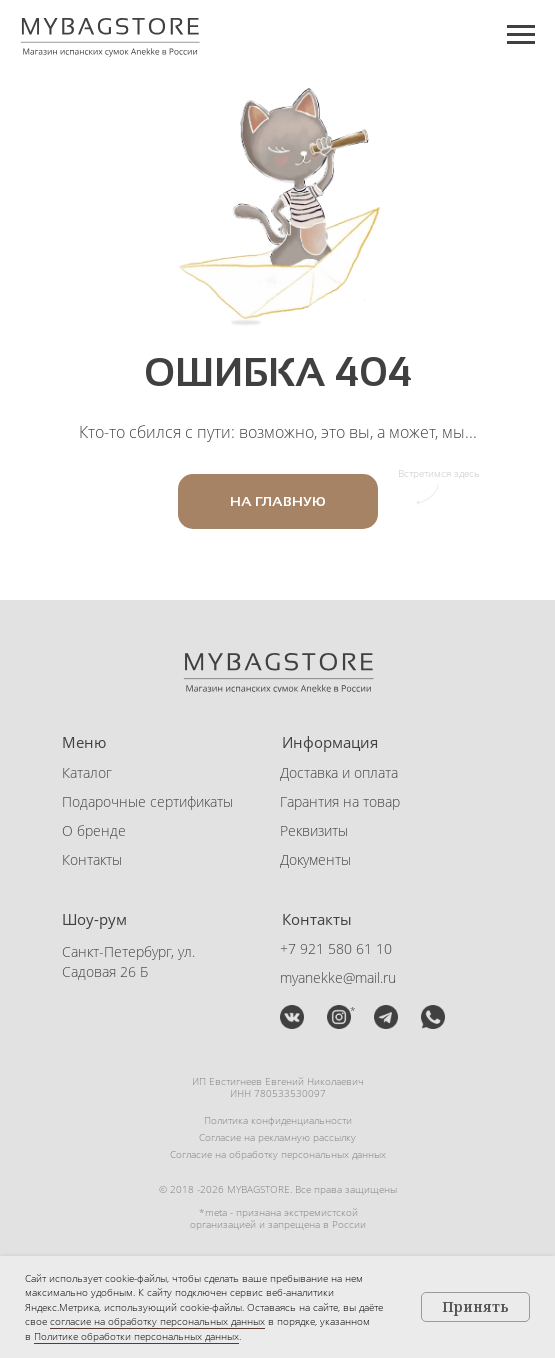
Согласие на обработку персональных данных (278, 1154)
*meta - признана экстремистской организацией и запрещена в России (278, 1218)
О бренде (94, 830)
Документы (315, 859)
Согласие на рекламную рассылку (277, 1137)
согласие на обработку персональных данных (157, 1321)
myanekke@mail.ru (338, 977)
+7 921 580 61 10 (336, 948)
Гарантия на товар (340, 801)
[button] (386, 1017)
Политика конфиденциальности (278, 1120)
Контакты (92, 859)
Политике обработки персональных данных (136, 1336)
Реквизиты (314, 830)
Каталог (87, 772)
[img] (292, 1017)
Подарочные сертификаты (147, 801)
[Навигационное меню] (521, 35)
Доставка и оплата (339, 772)
